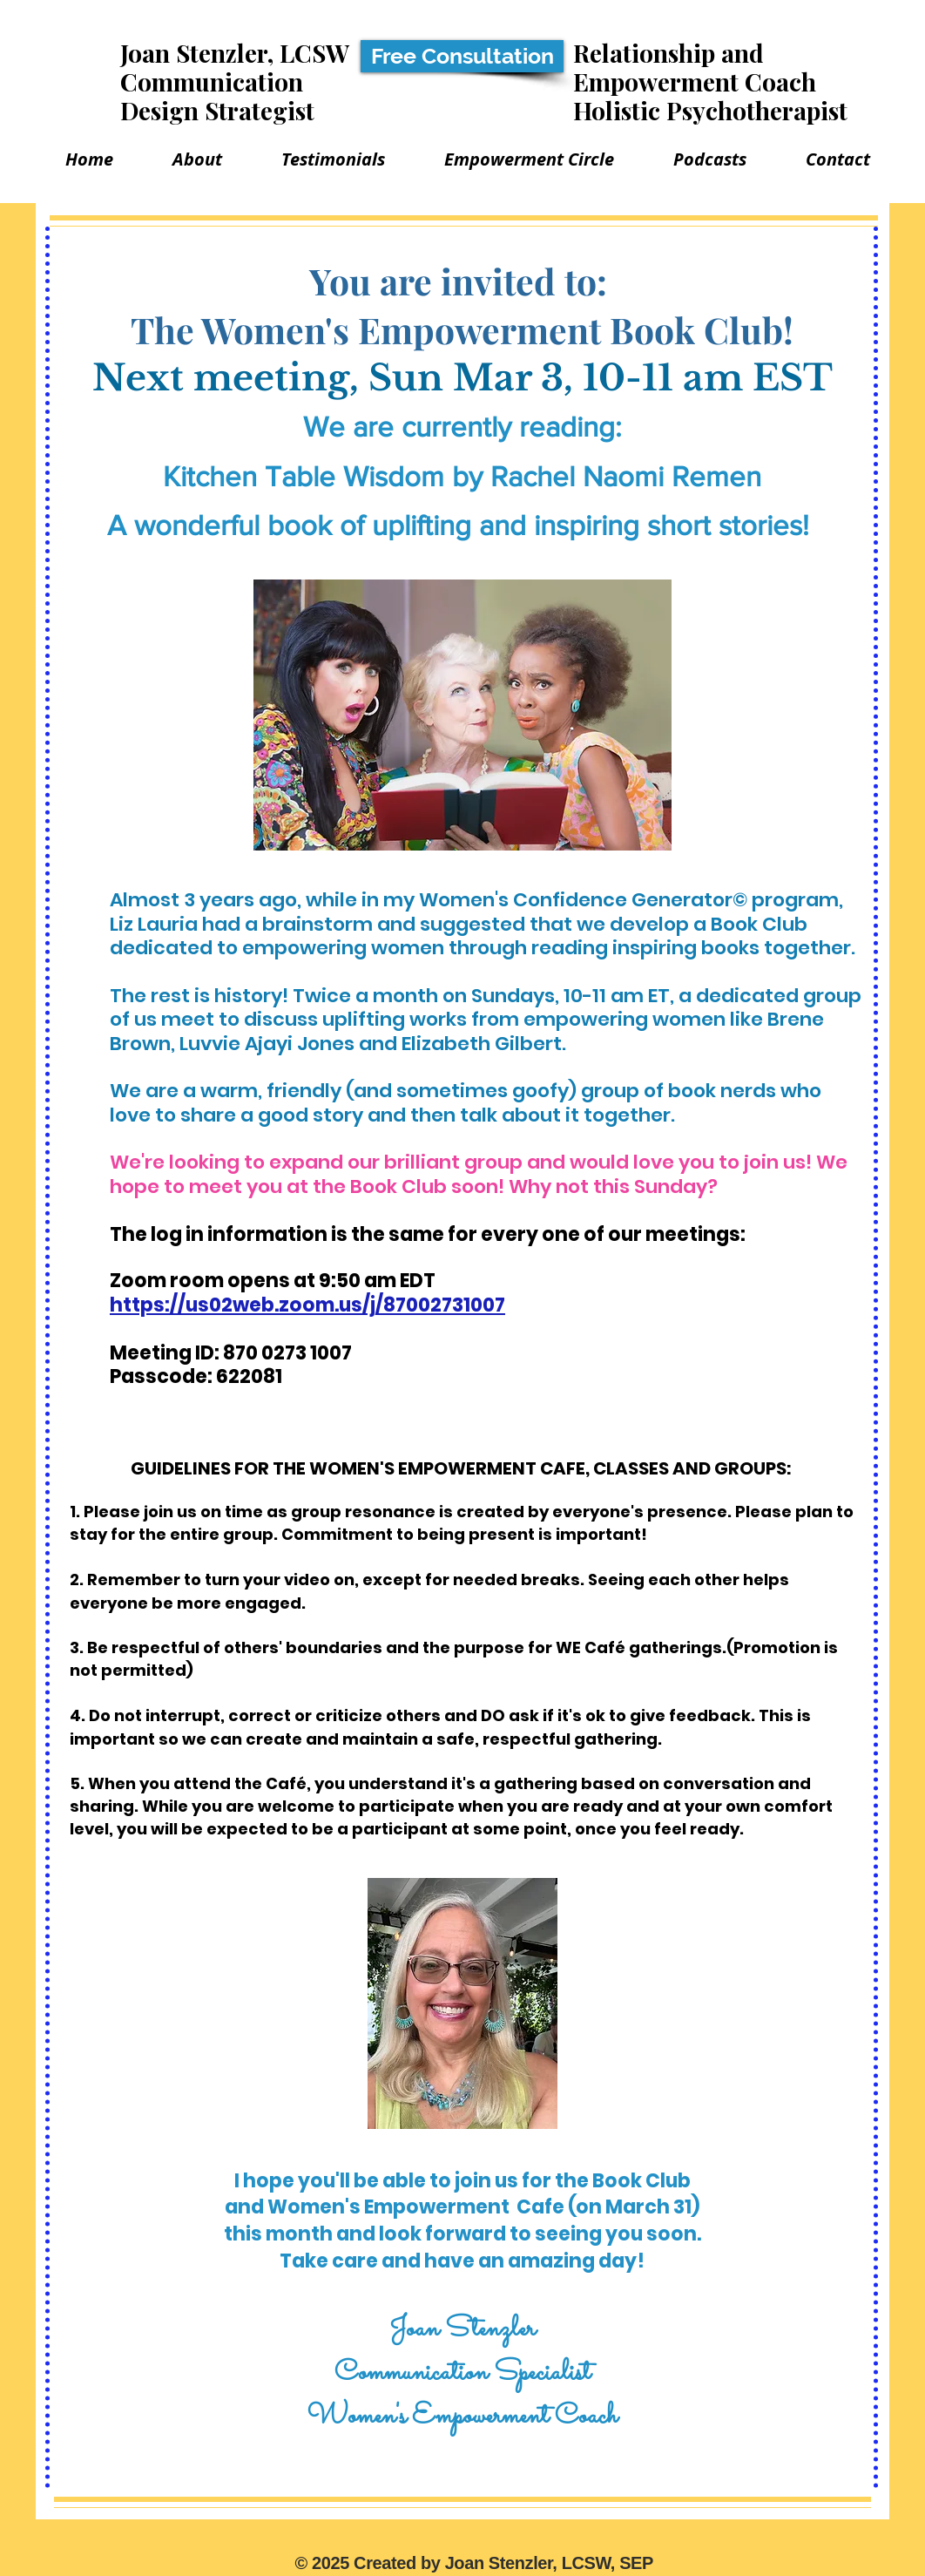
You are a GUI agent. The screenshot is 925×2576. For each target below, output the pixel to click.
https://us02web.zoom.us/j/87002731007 (307, 1305)
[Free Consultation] (462, 56)
